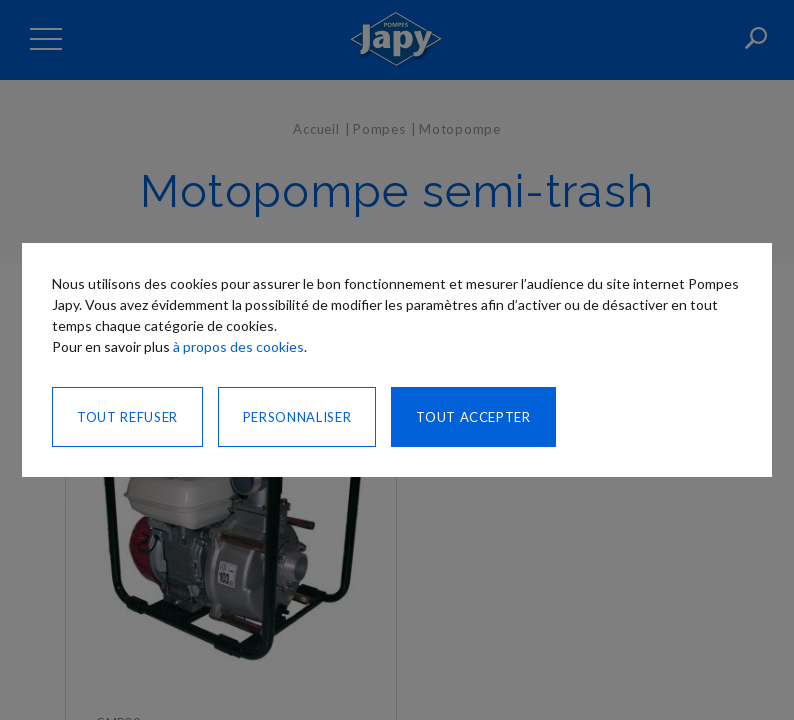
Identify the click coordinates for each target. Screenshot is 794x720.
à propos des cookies (238, 346)
